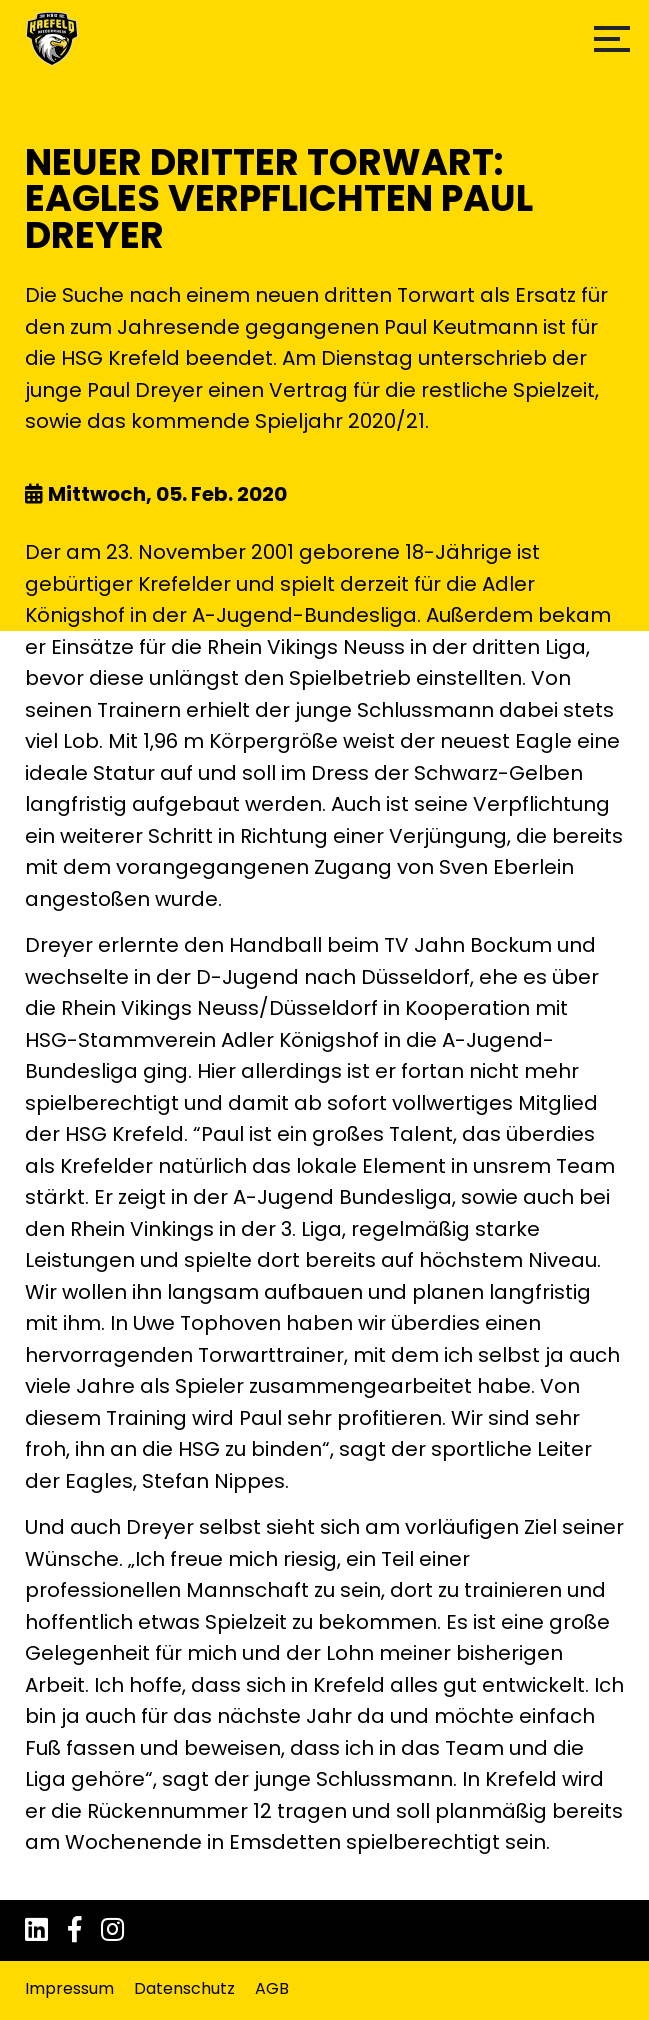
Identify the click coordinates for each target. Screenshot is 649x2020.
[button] (612, 39)
